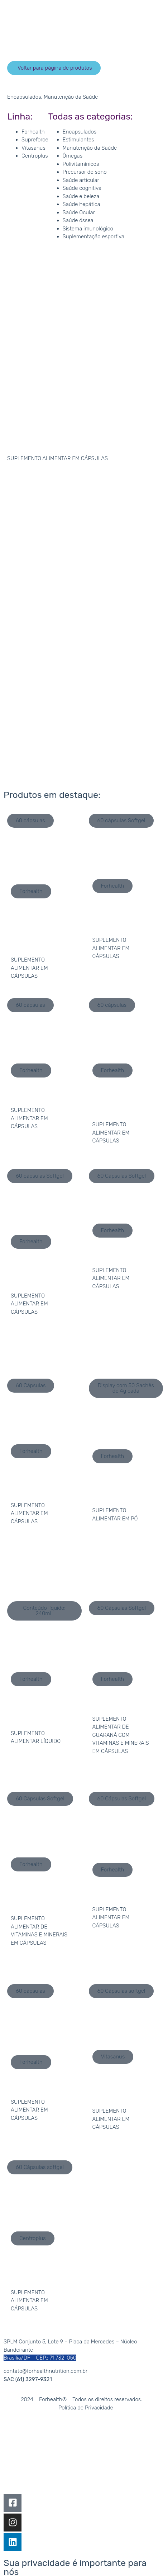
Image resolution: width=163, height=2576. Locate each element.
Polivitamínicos (81, 164)
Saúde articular (81, 180)
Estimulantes (78, 139)
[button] (54, 68)
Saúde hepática (81, 204)
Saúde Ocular (79, 212)
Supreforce (34, 139)
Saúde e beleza (81, 196)
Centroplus (34, 156)
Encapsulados (24, 97)
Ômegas (72, 156)
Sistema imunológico (88, 228)
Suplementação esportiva (93, 236)
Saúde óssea (78, 220)
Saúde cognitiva (82, 188)
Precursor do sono (85, 172)
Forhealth (33, 131)
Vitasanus (33, 148)
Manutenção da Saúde (71, 97)
